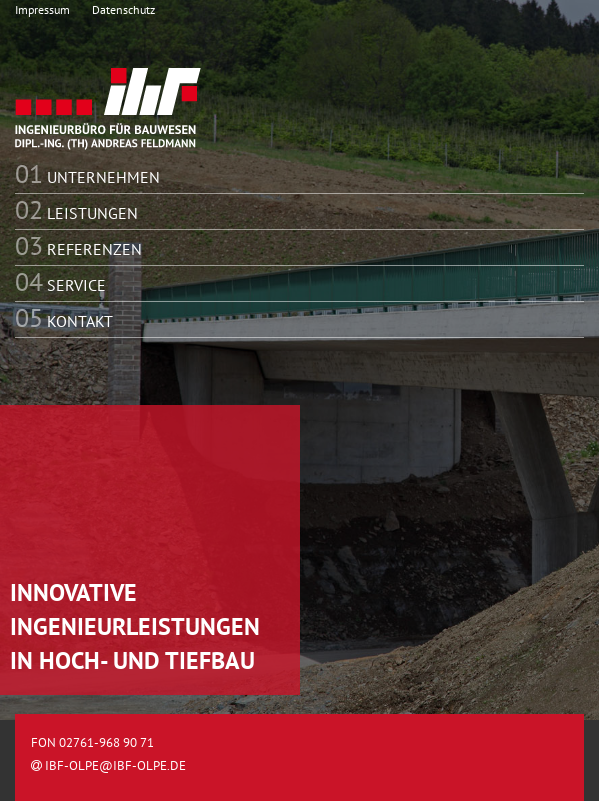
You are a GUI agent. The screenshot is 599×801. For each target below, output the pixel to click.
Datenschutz (123, 9)
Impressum (42, 9)
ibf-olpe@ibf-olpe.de (108, 765)
